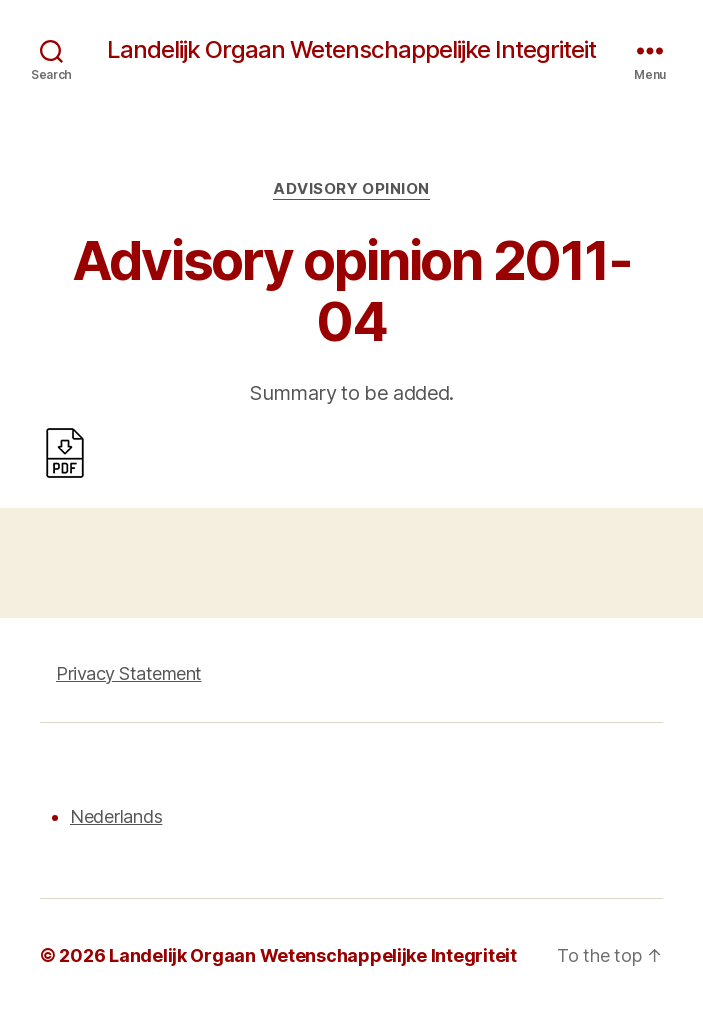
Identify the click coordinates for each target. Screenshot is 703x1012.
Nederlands (116, 816)
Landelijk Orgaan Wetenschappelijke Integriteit (351, 50)
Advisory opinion (351, 189)
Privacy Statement (129, 673)
